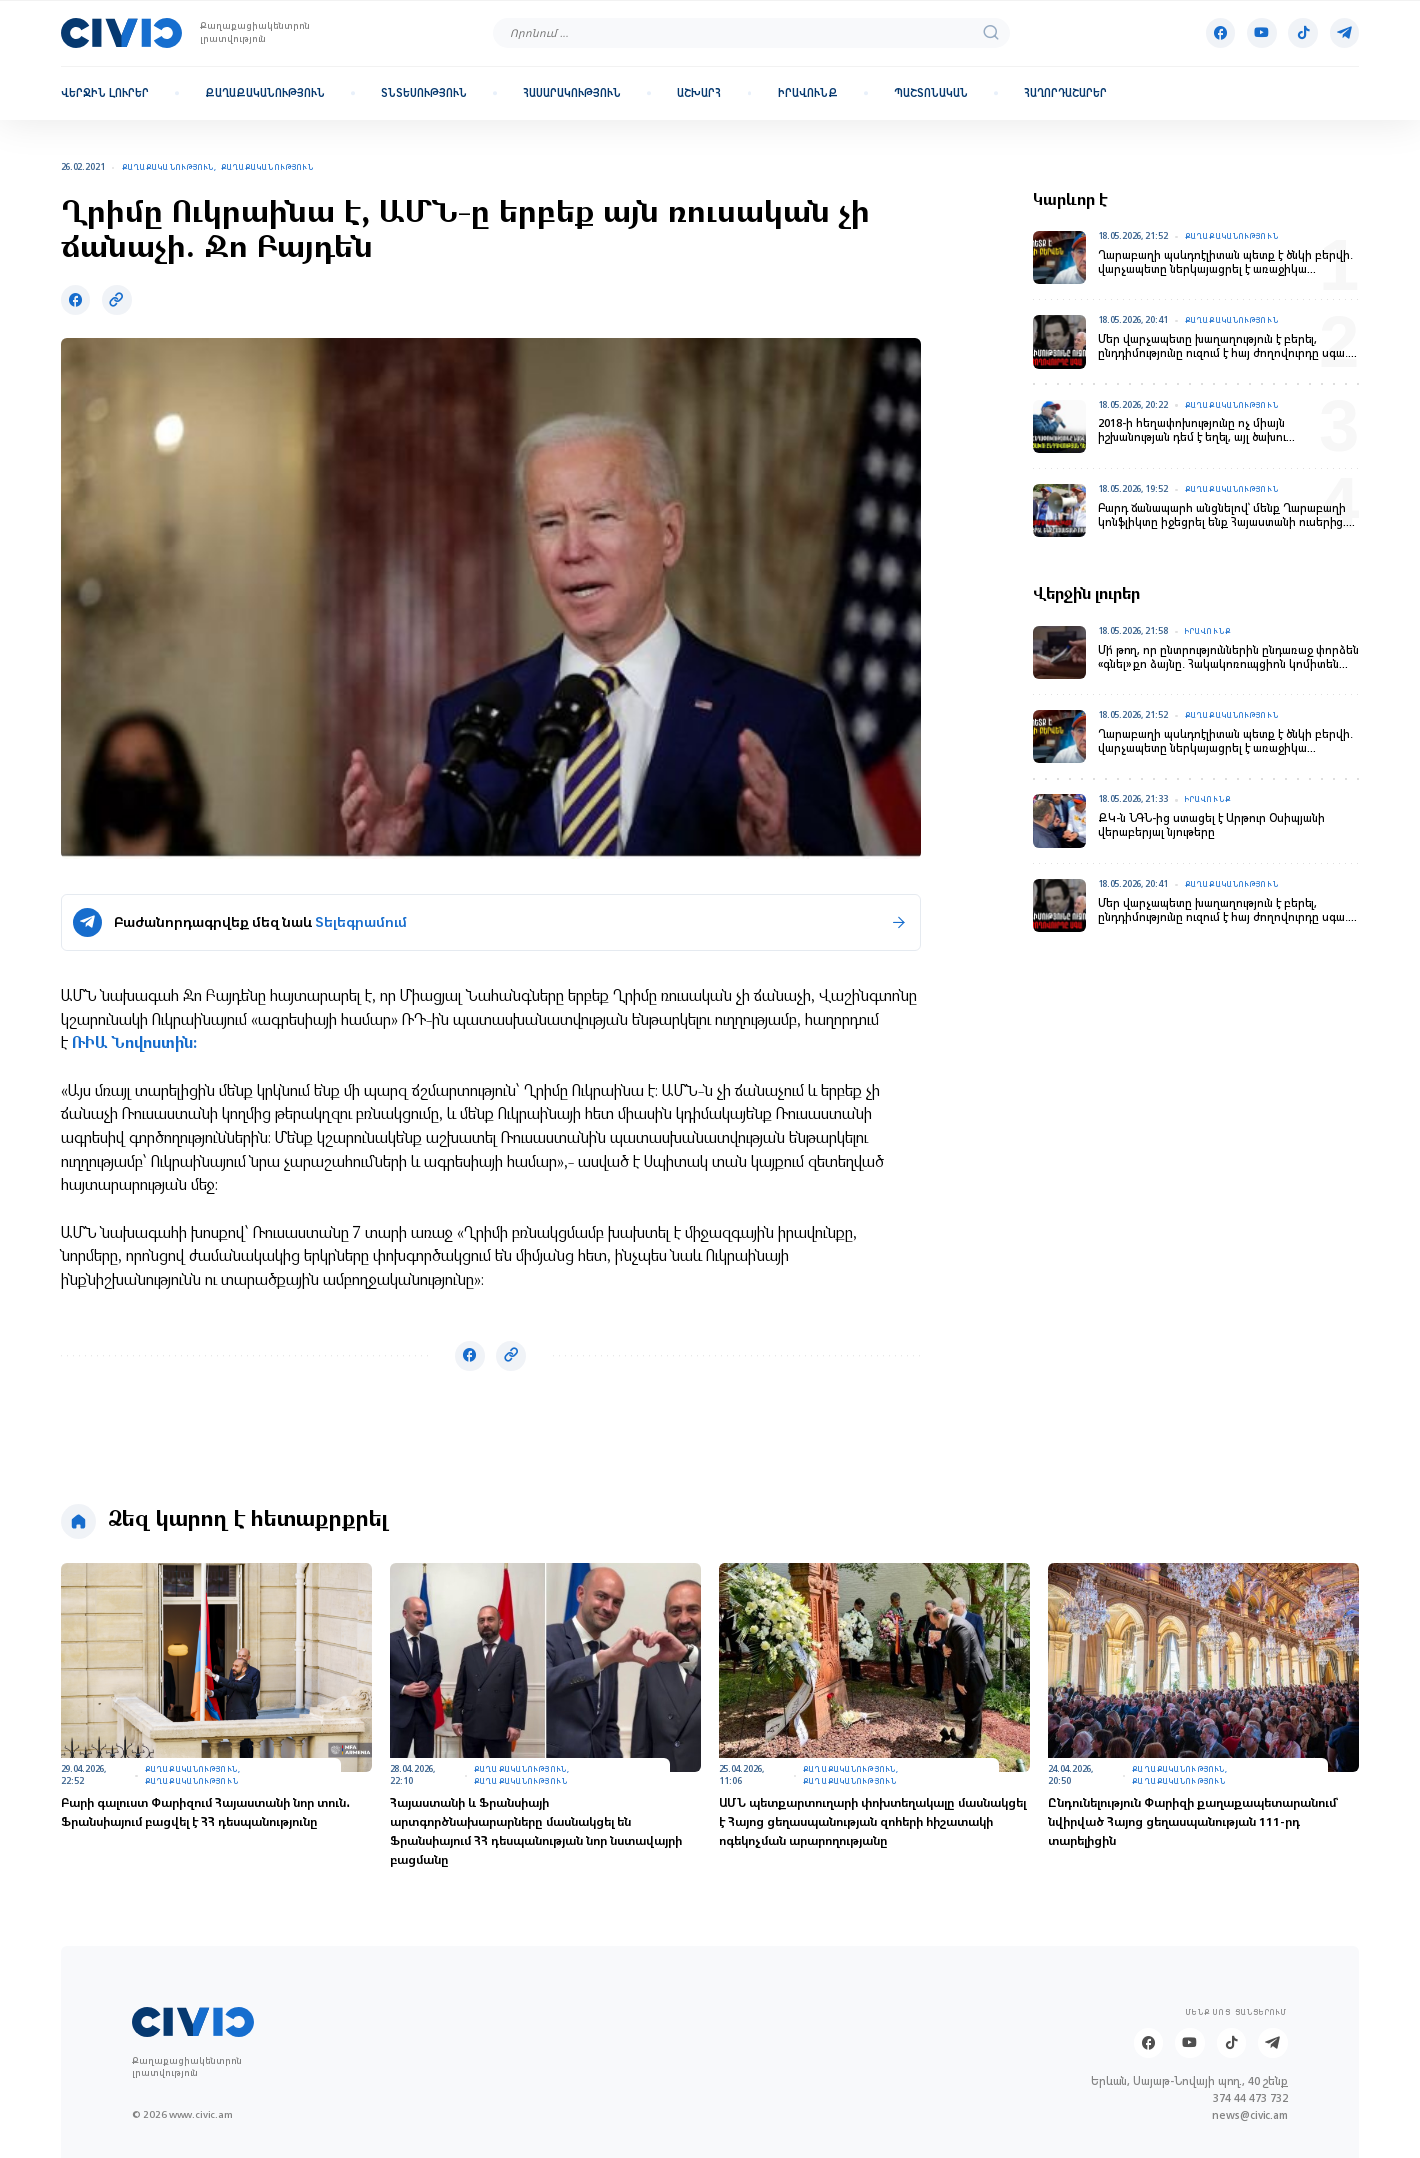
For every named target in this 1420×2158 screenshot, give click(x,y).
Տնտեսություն (424, 93)
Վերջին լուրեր (105, 93)
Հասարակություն (572, 93)
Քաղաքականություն (265, 93)
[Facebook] (1221, 33)
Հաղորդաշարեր (1065, 93)
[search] (991, 32)
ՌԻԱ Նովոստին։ (132, 1044)
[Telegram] (1345, 33)
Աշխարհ (699, 93)
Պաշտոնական (931, 93)
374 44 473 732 (1250, 2098)
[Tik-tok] (1303, 33)
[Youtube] (1262, 33)
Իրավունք (808, 93)
